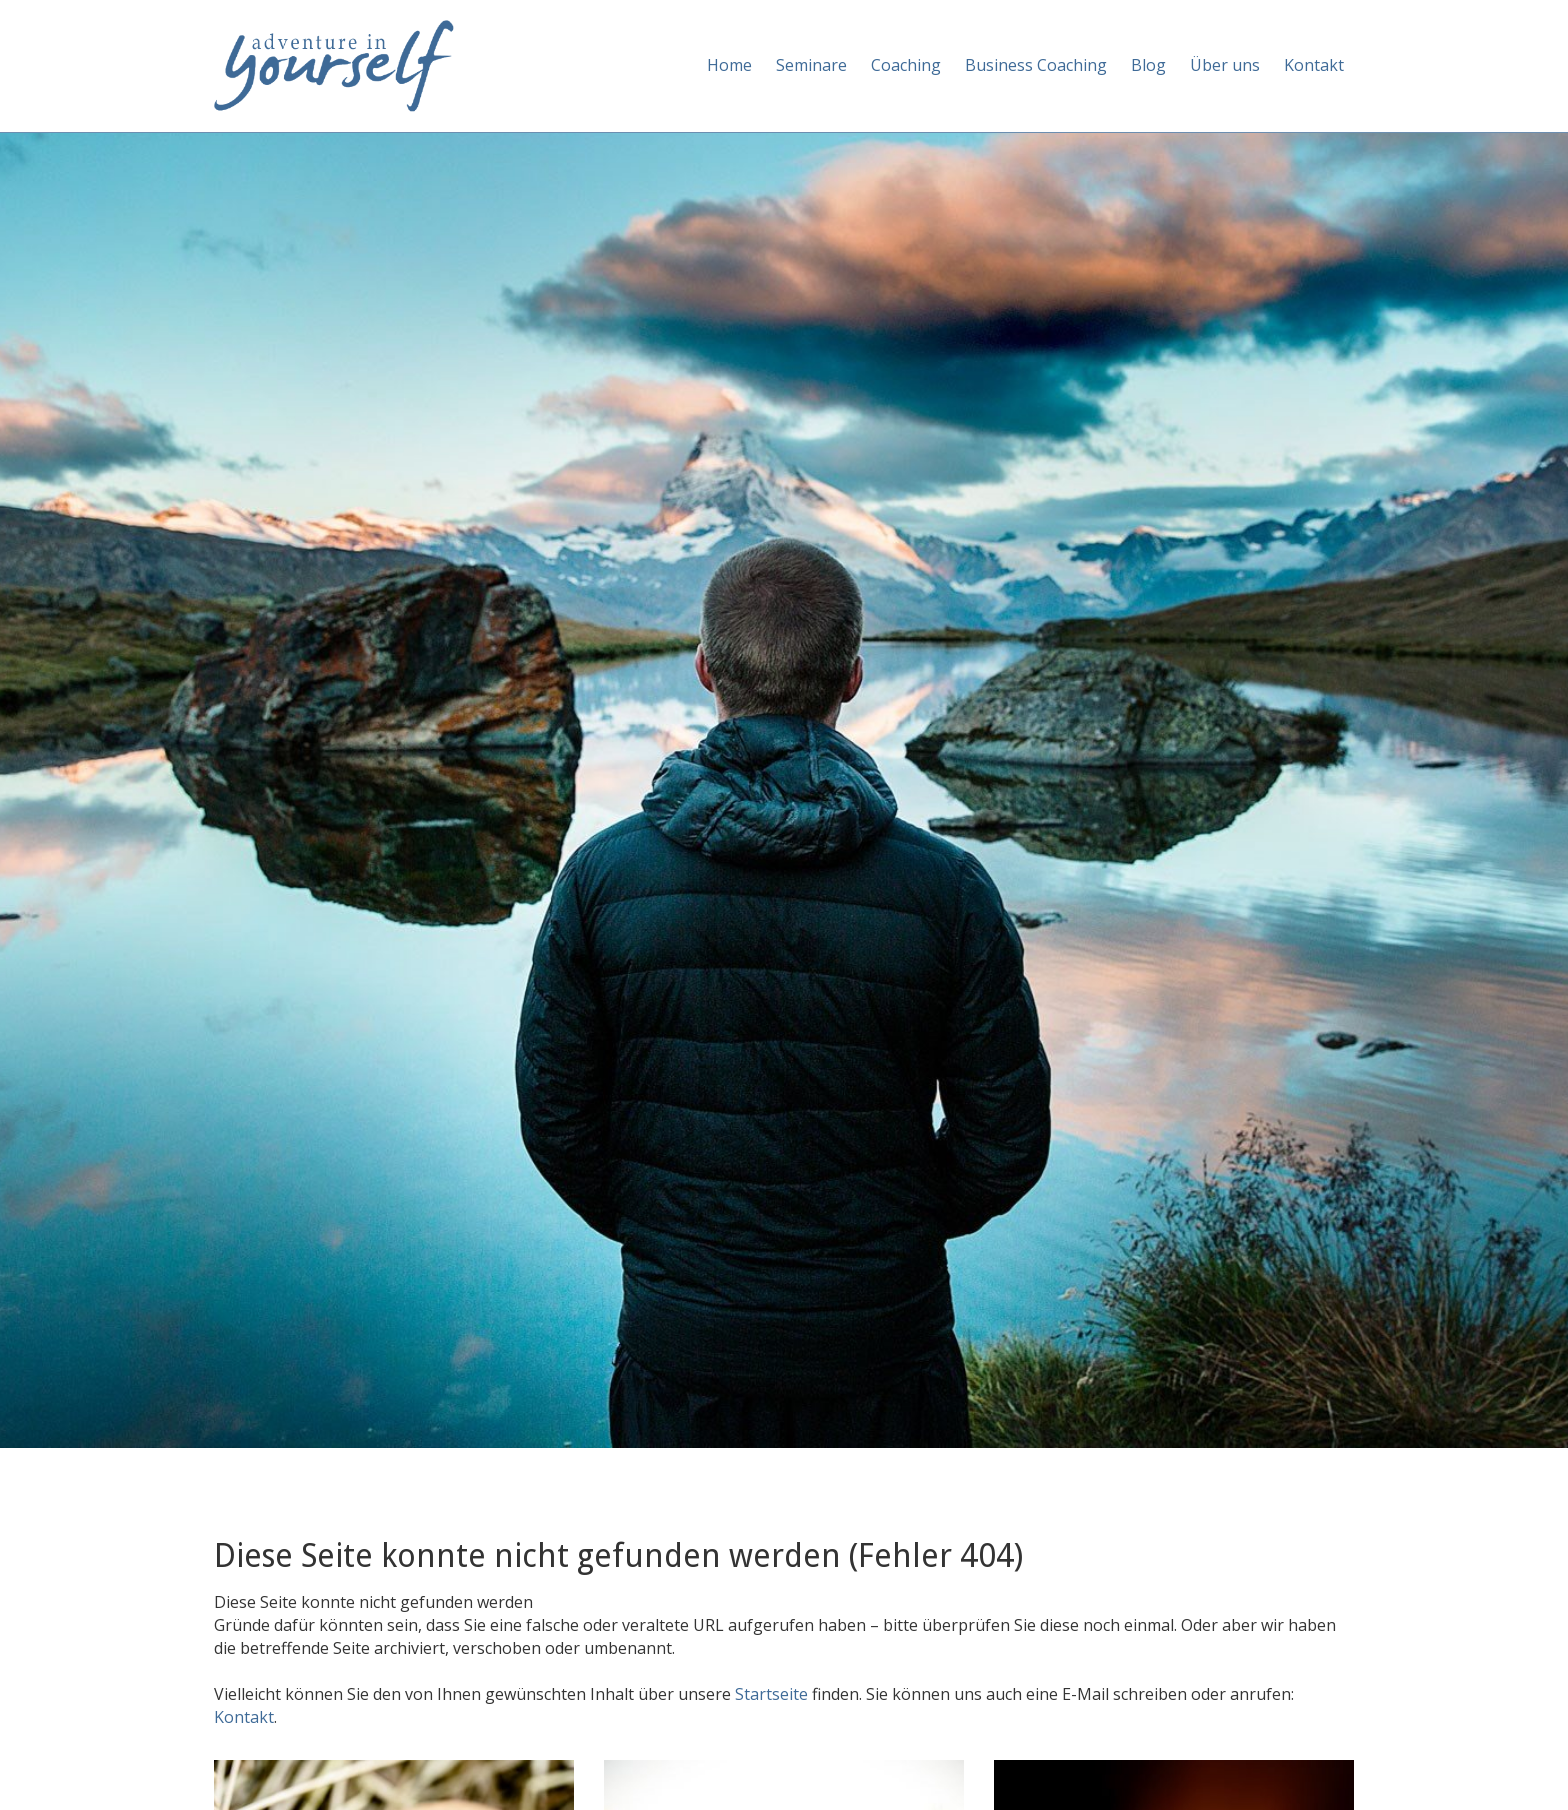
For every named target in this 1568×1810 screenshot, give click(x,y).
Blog (1148, 65)
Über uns (1225, 65)
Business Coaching (1036, 65)
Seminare (811, 65)
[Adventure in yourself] (334, 64)
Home (729, 65)
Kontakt (1314, 65)
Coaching (906, 65)
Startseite (773, 1694)
